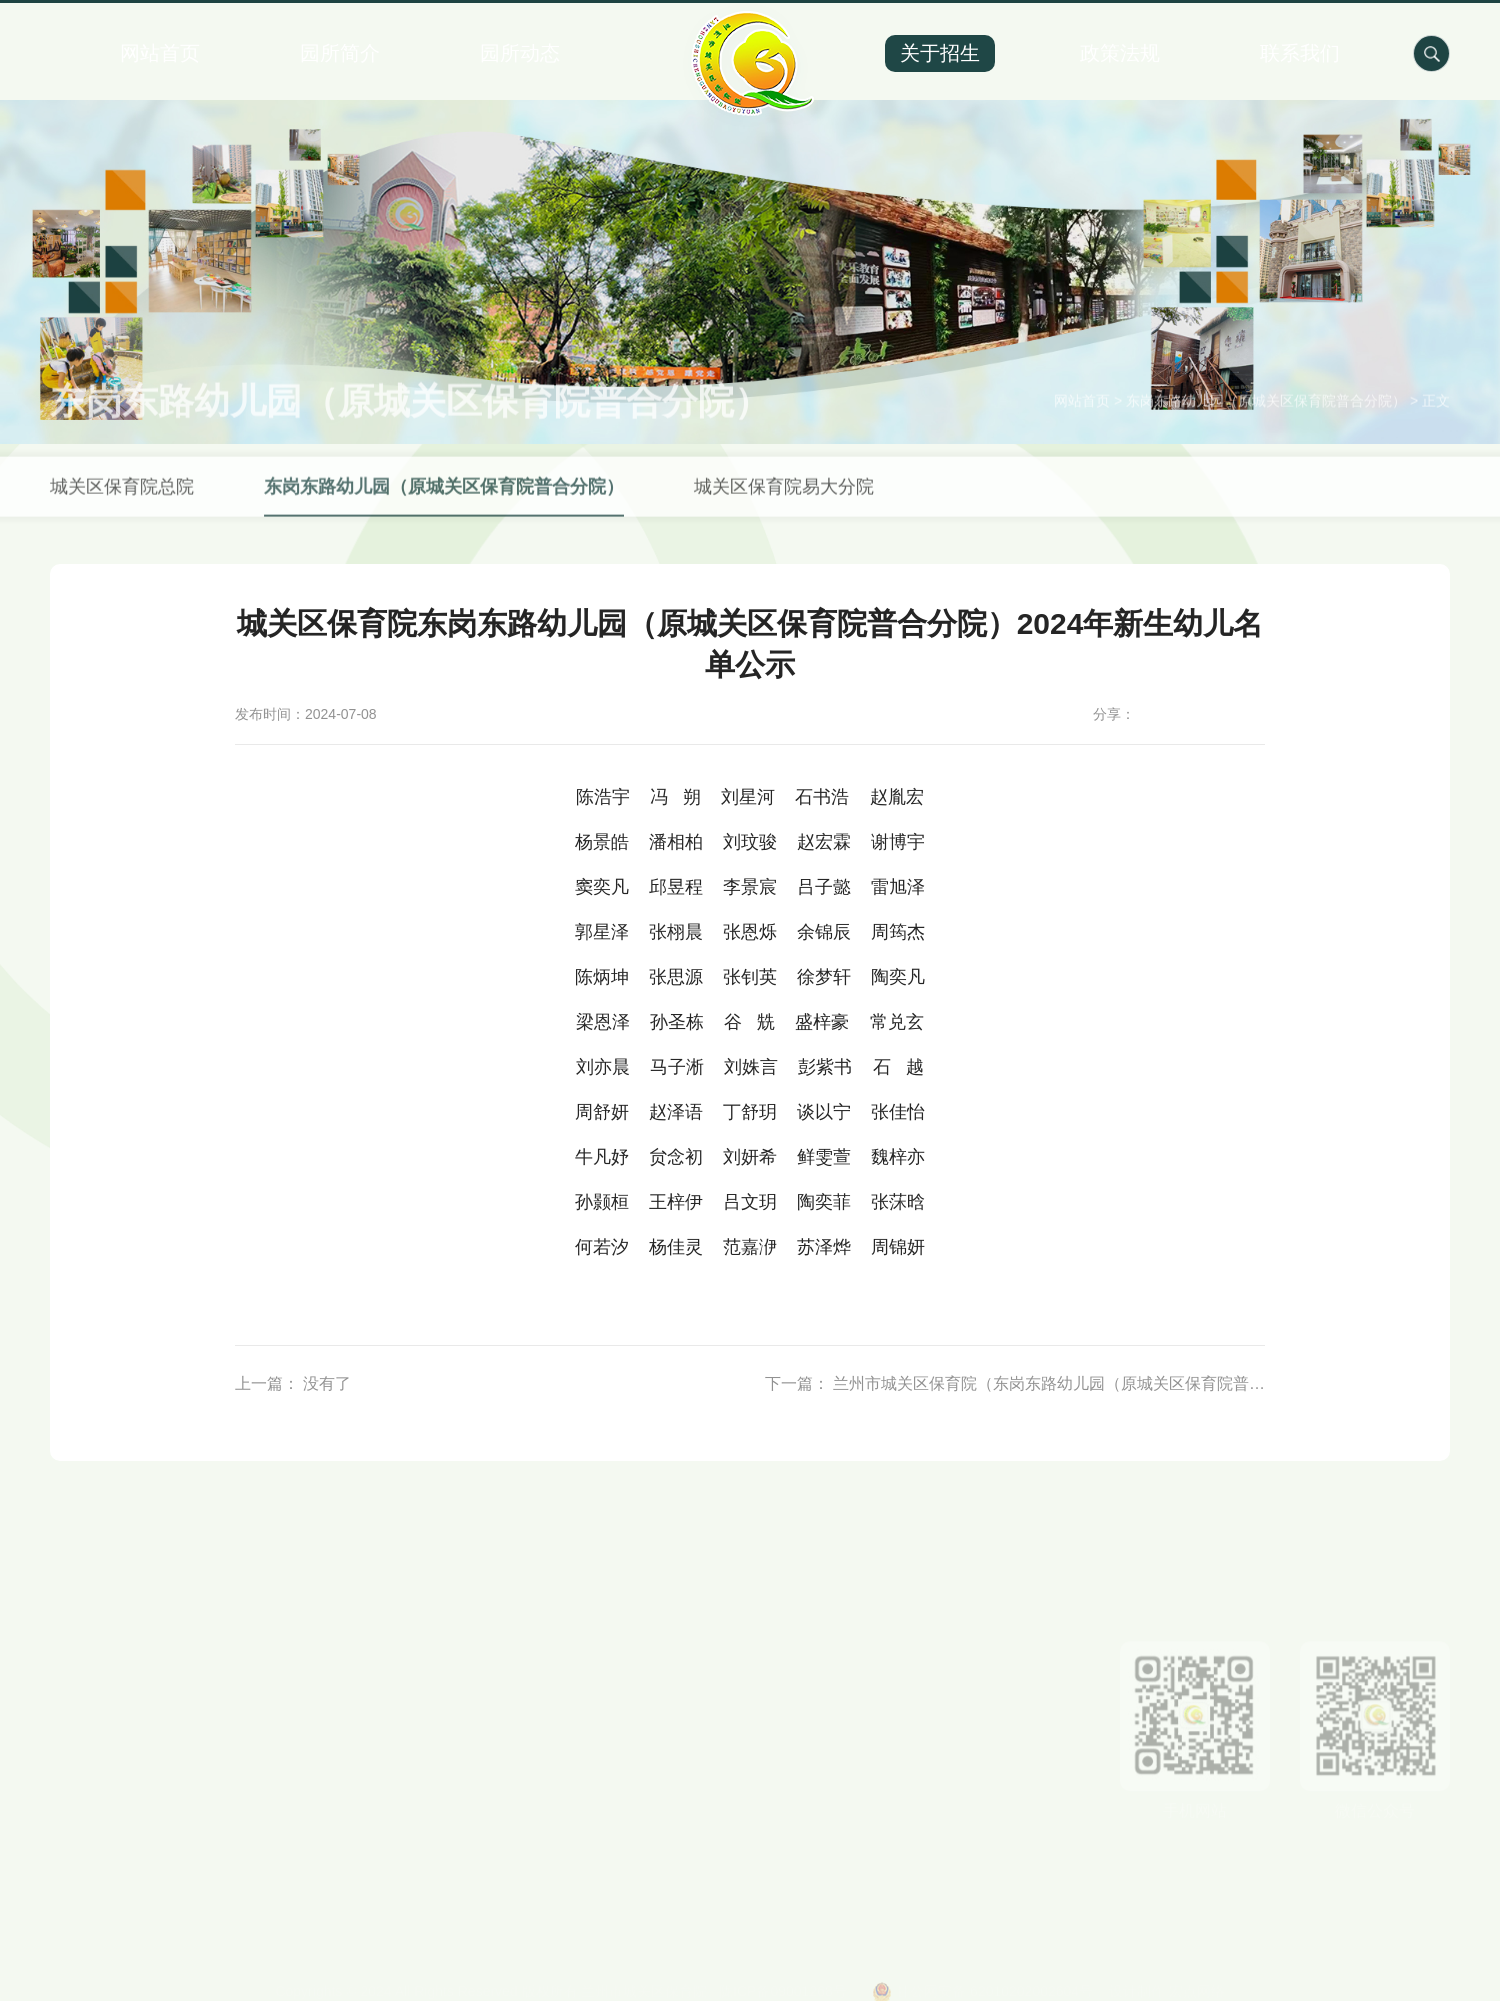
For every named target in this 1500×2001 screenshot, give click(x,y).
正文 (1436, 422)
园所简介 (340, 53)
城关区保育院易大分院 (784, 507)
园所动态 (520, 53)
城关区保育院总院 (122, 507)
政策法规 (1120, 53)
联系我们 (1300, 53)
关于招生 (940, 53)
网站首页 (160, 53)
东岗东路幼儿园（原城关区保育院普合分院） (1266, 422)
